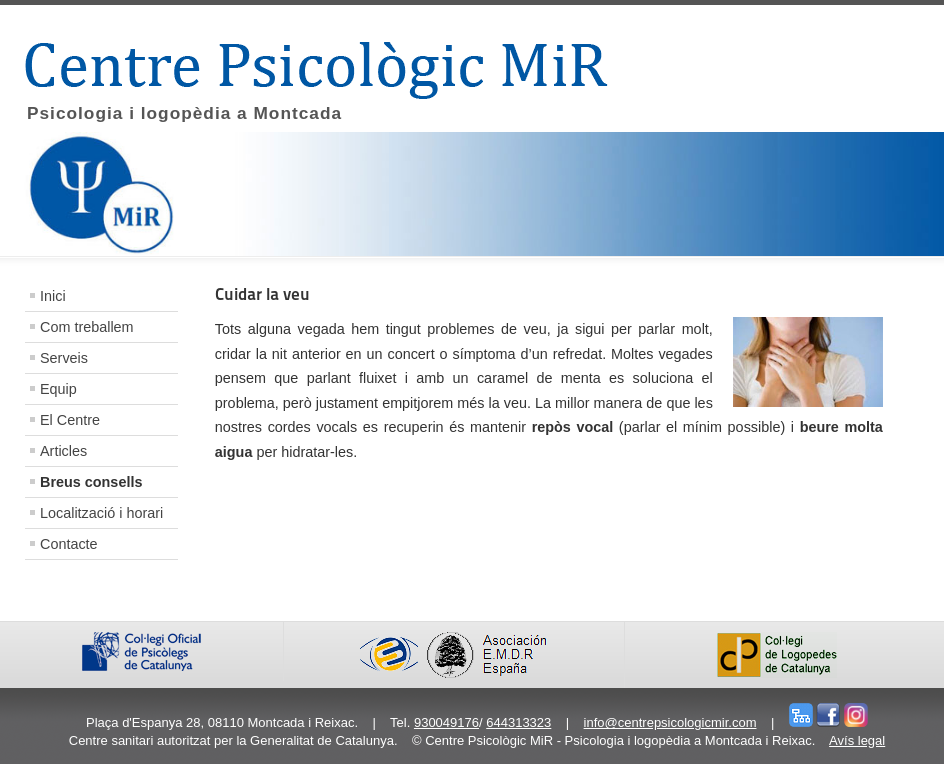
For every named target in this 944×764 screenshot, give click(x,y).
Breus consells (91, 482)
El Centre (70, 420)
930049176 (446, 722)
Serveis (64, 358)
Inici (53, 296)
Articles (63, 451)
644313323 (518, 722)
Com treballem (87, 327)
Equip (58, 389)
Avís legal (857, 740)
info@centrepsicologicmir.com (670, 722)
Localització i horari (101, 513)
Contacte (69, 544)
